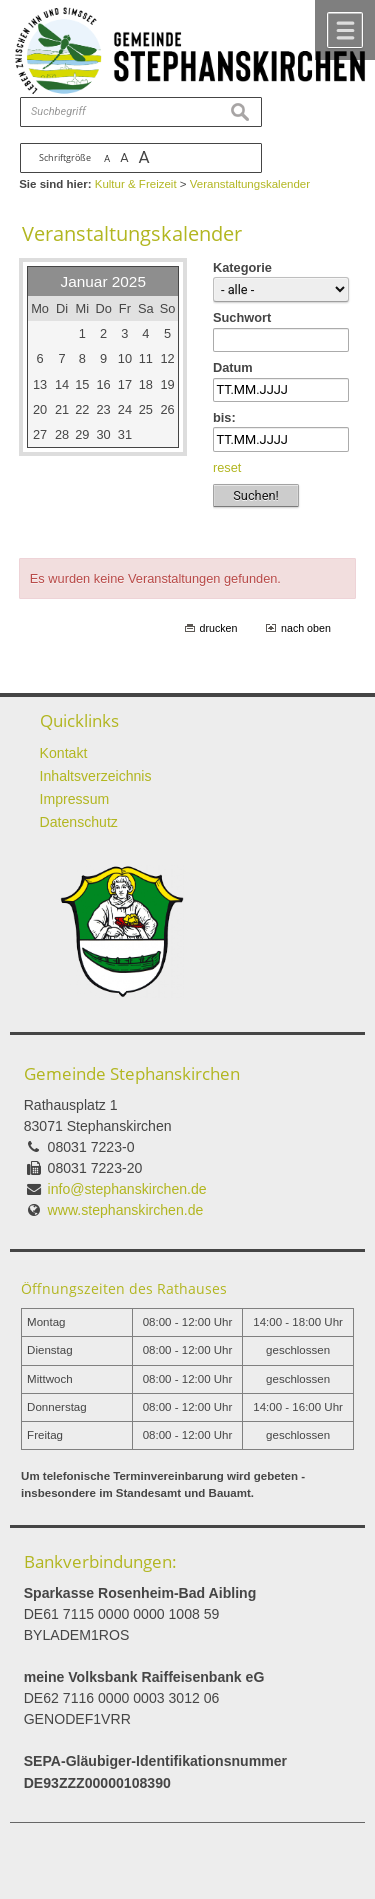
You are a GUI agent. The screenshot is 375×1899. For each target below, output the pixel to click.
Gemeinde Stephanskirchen (132, 1073)
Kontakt (64, 753)
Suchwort (242, 317)
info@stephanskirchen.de (127, 1189)
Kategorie (242, 267)
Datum (233, 367)
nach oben (306, 628)
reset (227, 467)
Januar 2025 (103, 281)
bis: (224, 417)
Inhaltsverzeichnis (96, 776)
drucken (219, 628)
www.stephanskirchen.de (126, 1210)
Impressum (75, 799)
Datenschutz (79, 822)
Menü (345, 30)
